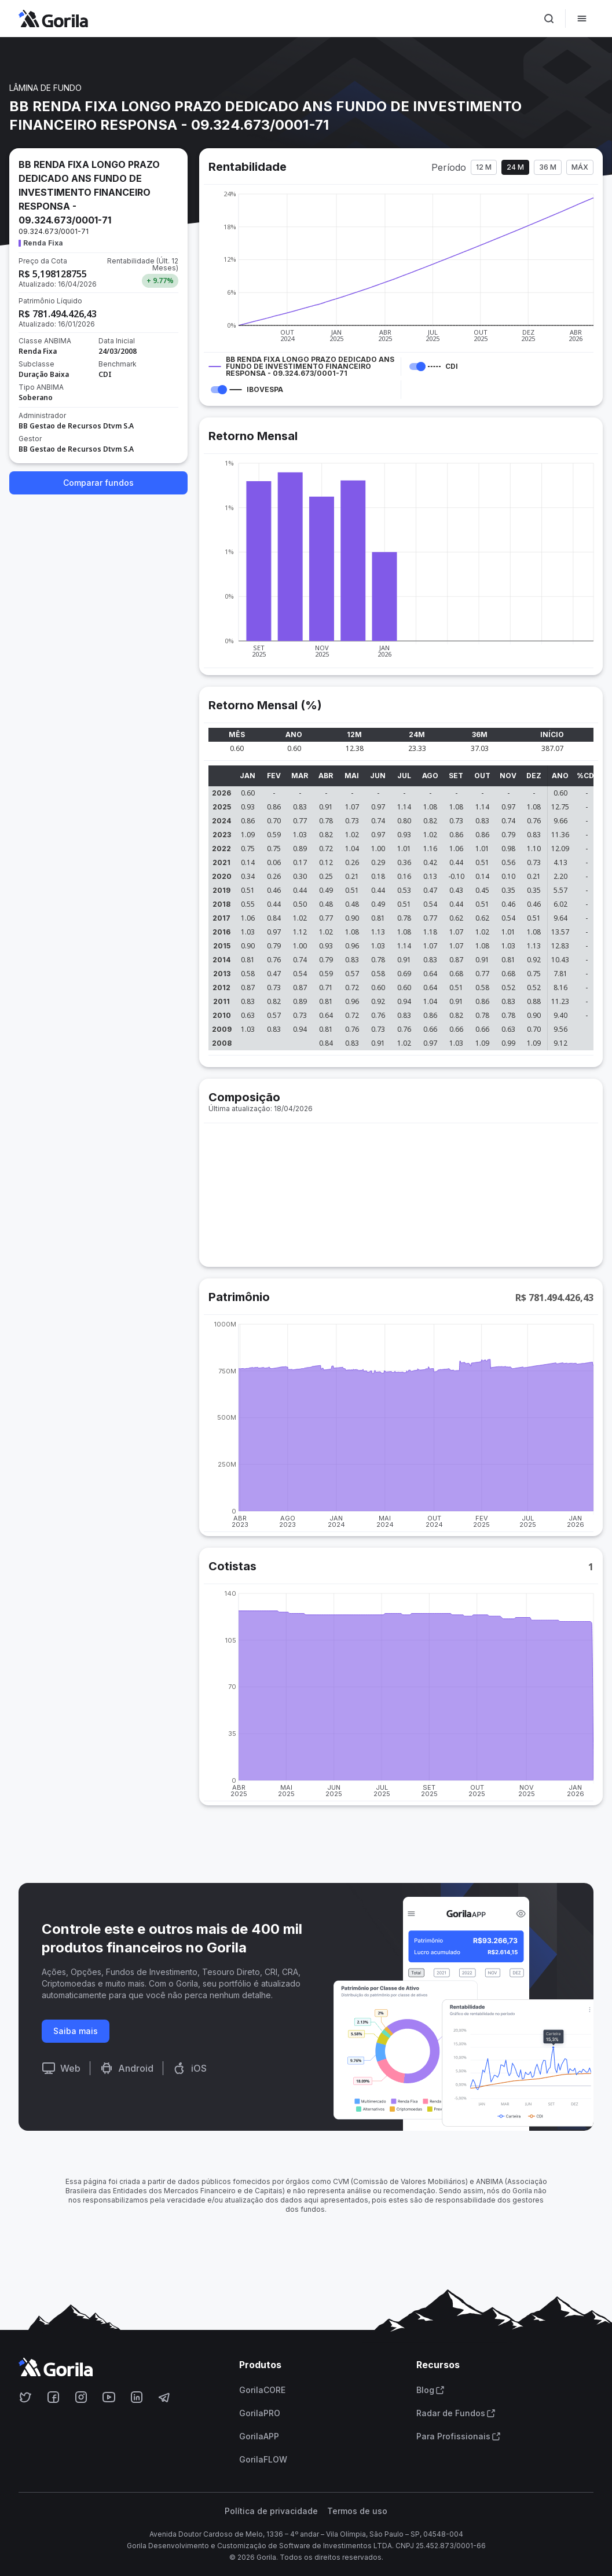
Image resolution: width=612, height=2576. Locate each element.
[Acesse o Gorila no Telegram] (164, 2397)
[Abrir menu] (581, 18)
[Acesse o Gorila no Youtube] (109, 2397)
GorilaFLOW (263, 2459)
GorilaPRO (259, 2413)
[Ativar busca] (548, 18)
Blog (430, 2390)
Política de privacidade (271, 2511)
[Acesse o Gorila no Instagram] (81, 2397)
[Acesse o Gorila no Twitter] (25, 2397)
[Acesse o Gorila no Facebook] (53, 2397)
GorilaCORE (262, 2390)
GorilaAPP (259, 2436)
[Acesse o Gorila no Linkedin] (137, 2397)
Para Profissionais (458, 2436)
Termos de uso (357, 2511)
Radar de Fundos (456, 2413)
